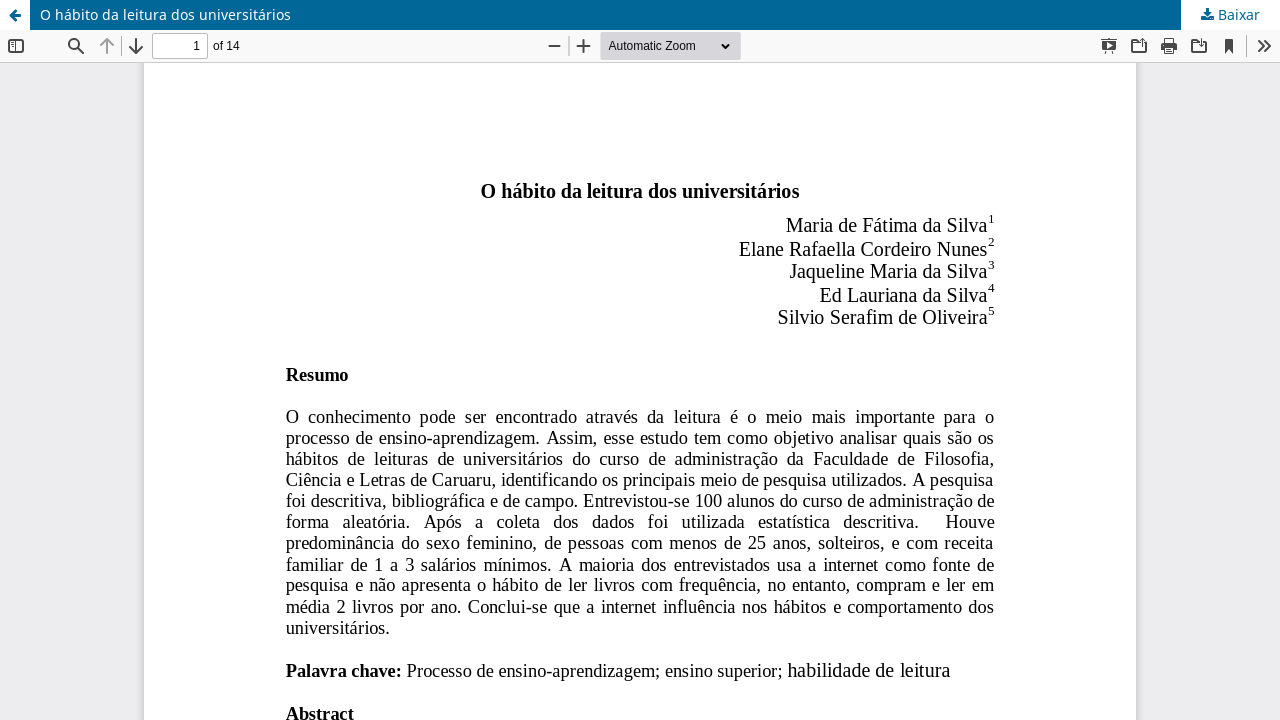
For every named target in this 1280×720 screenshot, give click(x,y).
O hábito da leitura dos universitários (165, 14)
